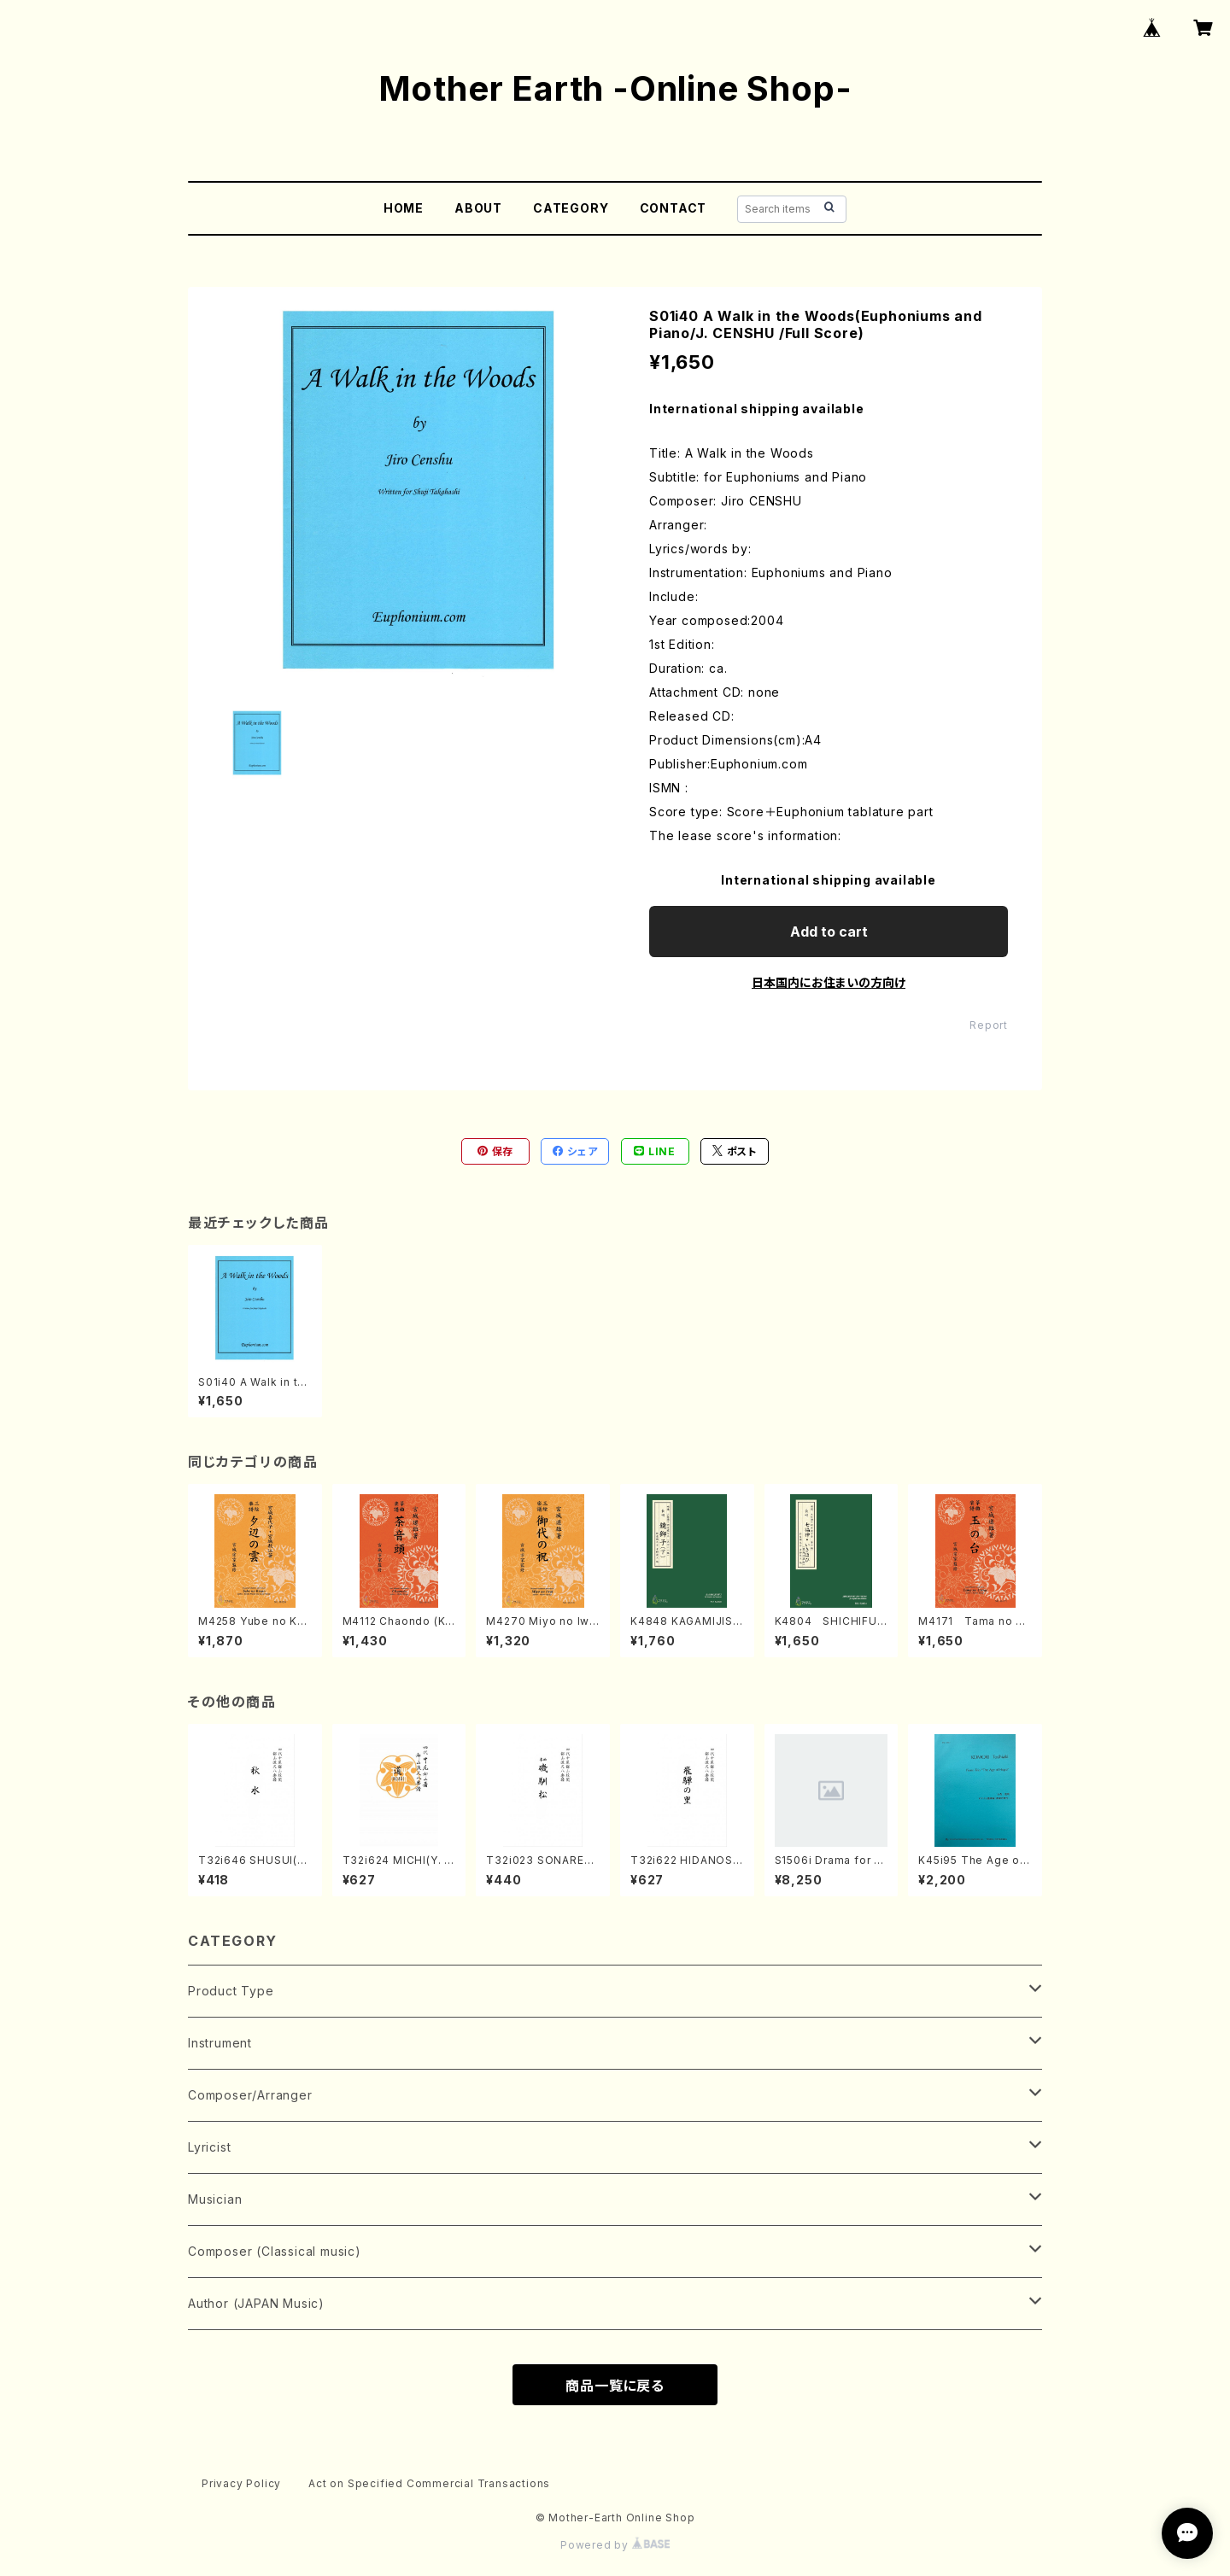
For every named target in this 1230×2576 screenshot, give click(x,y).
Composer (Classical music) (274, 2251)
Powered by (615, 2544)
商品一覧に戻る (615, 2385)
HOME (404, 208)
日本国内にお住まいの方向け (828, 982)
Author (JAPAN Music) (256, 2303)
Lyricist (209, 2147)
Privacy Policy (241, 2483)
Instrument (220, 2043)
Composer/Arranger (250, 2095)
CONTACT (673, 208)
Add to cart (829, 931)
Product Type (231, 1990)
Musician (215, 2199)
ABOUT (478, 208)
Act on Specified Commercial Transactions (429, 2483)
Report (988, 1025)
